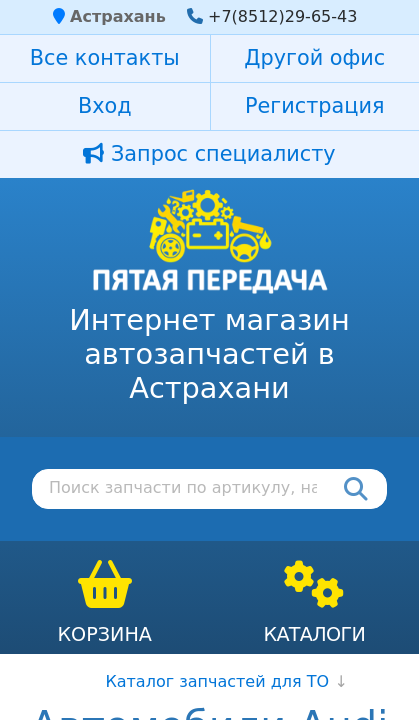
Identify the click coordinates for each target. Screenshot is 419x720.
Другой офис (314, 58)
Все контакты (105, 58)
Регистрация (314, 106)
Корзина (104, 634)
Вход (105, 106)
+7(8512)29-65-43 (282, 16)
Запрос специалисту (209, 154)
